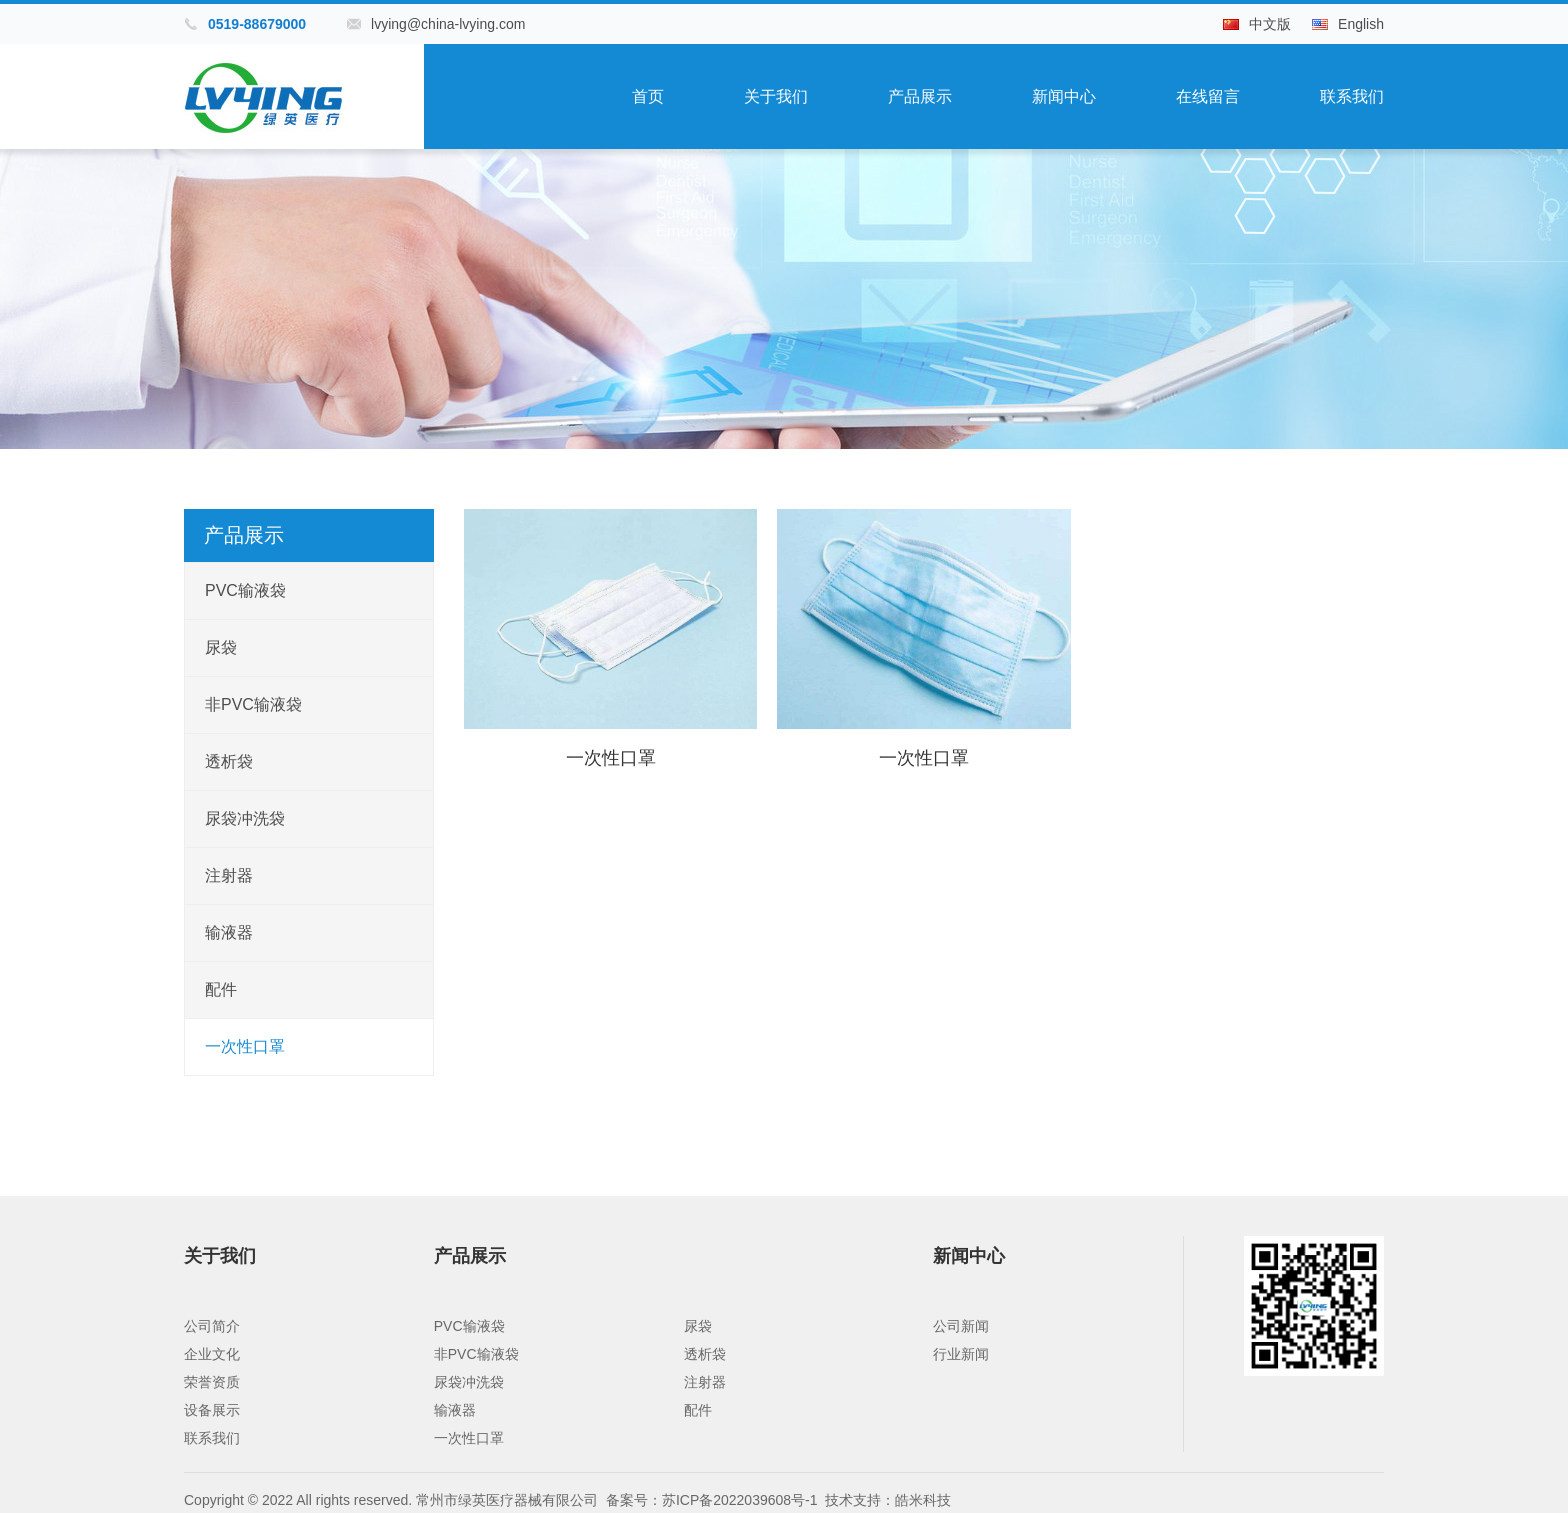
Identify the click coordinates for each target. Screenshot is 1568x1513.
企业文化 (212, 1354)
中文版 (1270, 24)
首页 (648, 96)
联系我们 (1352, 96)
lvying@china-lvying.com (448, 24)
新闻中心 (1064, 96)
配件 (221, 989)
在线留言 (1208, 96)
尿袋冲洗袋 (245, 818)
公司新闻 (961, 1326)
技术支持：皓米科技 (888, 1500)
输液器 (229, 932)
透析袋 (229, 761)
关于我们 (776, 96)
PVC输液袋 (245, 590)
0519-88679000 (257, 24)
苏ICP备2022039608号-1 (740, 1500)
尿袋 (221, 647)
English (1361, 24)
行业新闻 (961, 1354)
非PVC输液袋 (253, 704)
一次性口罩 (245, 1046)
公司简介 (212, 1326)
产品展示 (920, 96)
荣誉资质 (212, 1382)
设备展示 (212, 1410)
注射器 (229, 875)
